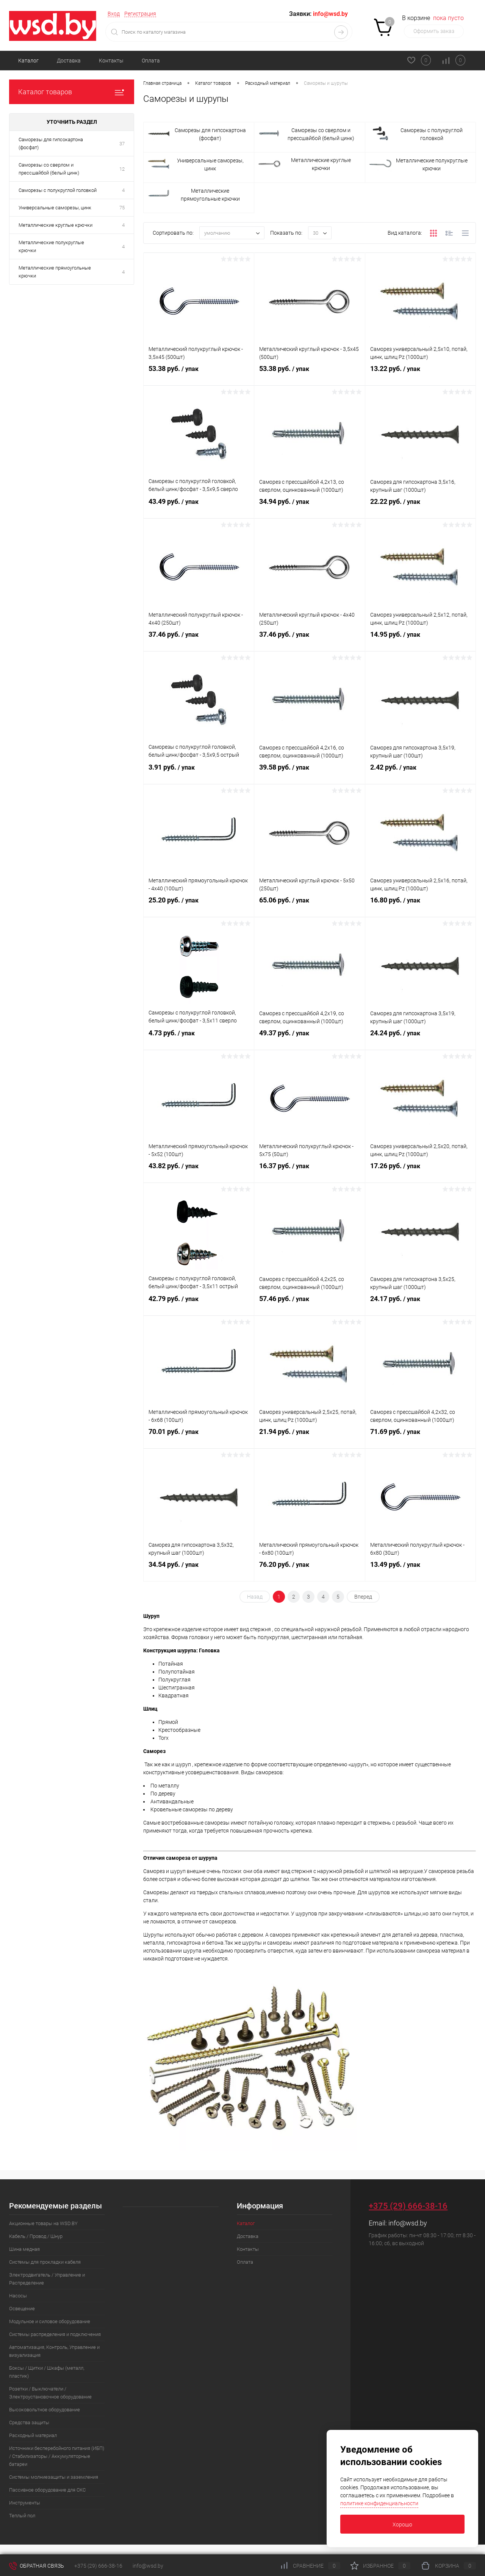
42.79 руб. (199, 1305)
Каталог (28, 61)
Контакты (111, 61)
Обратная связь (36, 2566)
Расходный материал (33, 2435)
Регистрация (140, 14)
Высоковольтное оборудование (44, 2409)
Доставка (69, 61)
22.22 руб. (420, 507)
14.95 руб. (420, 640)
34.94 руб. (309, 507)
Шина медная (24, 2249)
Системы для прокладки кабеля (45, 2262)
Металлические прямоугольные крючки (55, 272)
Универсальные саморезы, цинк (55, 207)
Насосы (18, 2296)
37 (122, 143)
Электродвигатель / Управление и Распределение (47, 2279)
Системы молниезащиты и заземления (53, 2477)
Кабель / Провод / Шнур (36, 2236)
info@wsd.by (407, 2223)
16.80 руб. (420, 906)
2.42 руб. (420, 773)
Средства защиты (29, 2422)
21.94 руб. (309, 1437)
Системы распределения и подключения (55, 2334)
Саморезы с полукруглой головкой (58, 190)
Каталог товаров (71, 91)
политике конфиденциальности (379, 2503)
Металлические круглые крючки (55, 225)
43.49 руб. (199, 507)
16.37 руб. (309, 1172)
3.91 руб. (199, 773)
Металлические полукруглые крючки (51, 246)
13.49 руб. (420, 1570)
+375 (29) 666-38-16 (408, 2206)
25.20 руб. (199, 906)
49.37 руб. (309, 1039)
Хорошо (402, 2524)
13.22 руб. (420, 374)
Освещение (22, 2308)
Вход (114, 14)
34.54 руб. (199, 1570)
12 (122, 169)
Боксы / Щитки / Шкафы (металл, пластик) (46, 2372)
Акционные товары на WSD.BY (43, 2223)
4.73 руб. (199, 1039)
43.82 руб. (199, 1172)
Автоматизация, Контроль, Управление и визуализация (54, 2351)
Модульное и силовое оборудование (49, 2321)
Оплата (151, 61)
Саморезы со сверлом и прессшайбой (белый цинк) (49, 169)
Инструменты (24, 2503)
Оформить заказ (433, 31)
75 (122, 207)
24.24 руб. (420, 1039)
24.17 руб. (420, 1305)
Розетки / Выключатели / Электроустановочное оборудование (50, 2393)
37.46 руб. (199, 640)
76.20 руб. (309, 1570)
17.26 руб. (420, 1172)
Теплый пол (22, 2515)
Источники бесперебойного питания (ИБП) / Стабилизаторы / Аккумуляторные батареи (56, 2456)
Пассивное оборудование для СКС (47, 2490)
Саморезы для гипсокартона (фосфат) (51, 143)
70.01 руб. (199, 1437)
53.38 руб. (199, 374)
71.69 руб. (420, 1437)
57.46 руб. (309, 1305)
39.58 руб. (309, 773)
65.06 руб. (309, 906)
